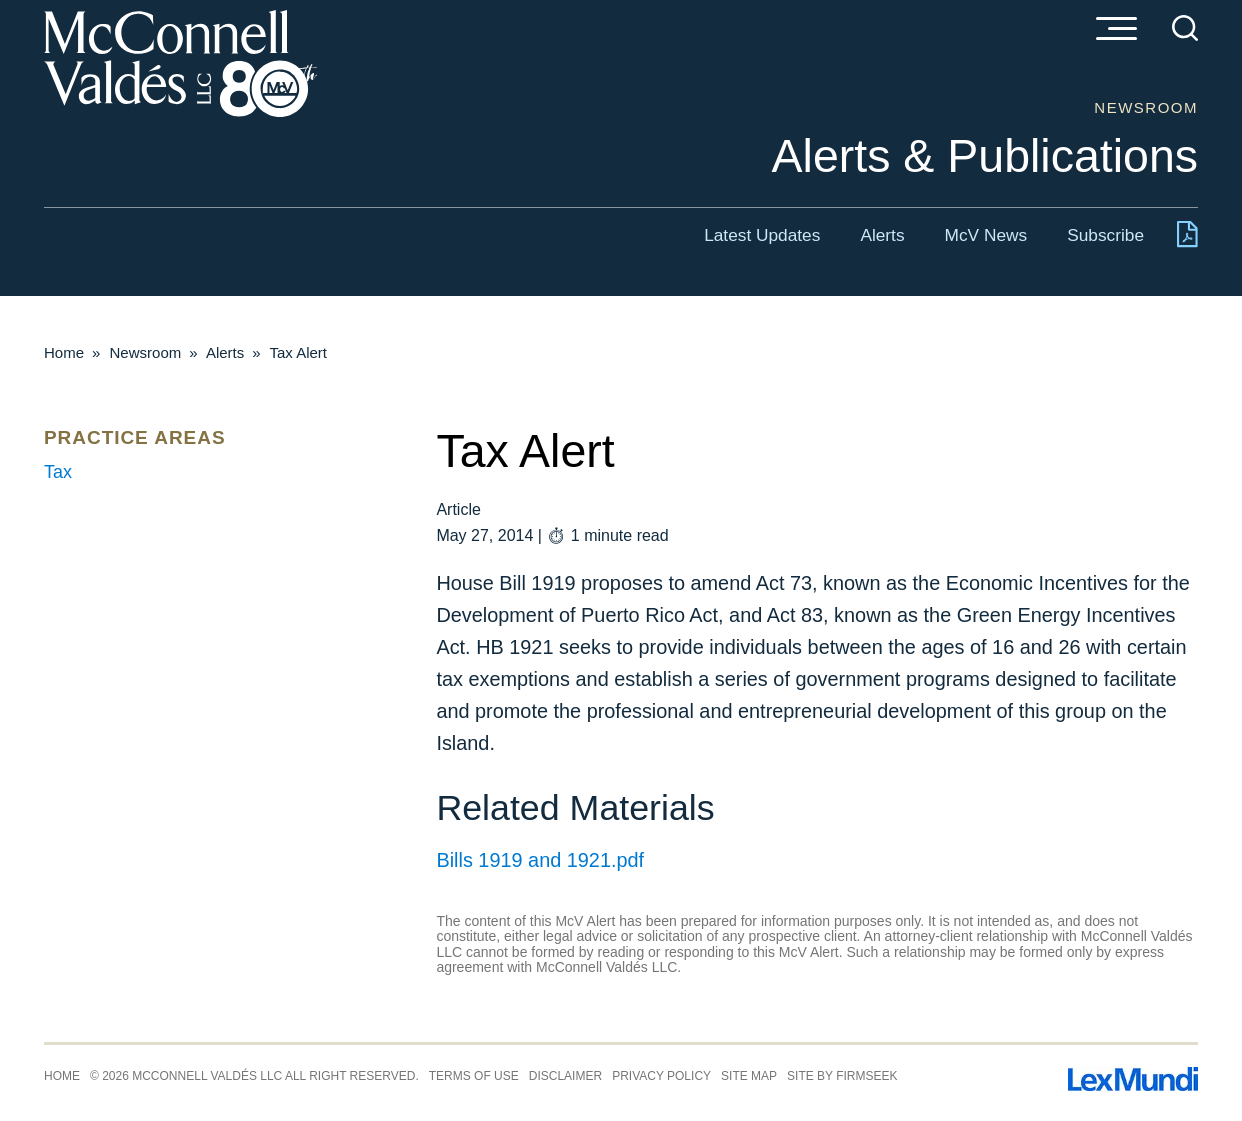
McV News (986, 235)
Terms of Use (474, 1076)
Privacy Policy (661, 1076)
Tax (58, 472)
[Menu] (1116, 30)
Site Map (749, 1076)
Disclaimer (565, 1076)
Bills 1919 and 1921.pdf (540, 860)
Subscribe (1105, 235)
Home (64, 352)
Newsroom (146, 352)
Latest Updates (762, 235)
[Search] (1185, 28)
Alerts (882, 235)
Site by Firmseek (842, 1076)
